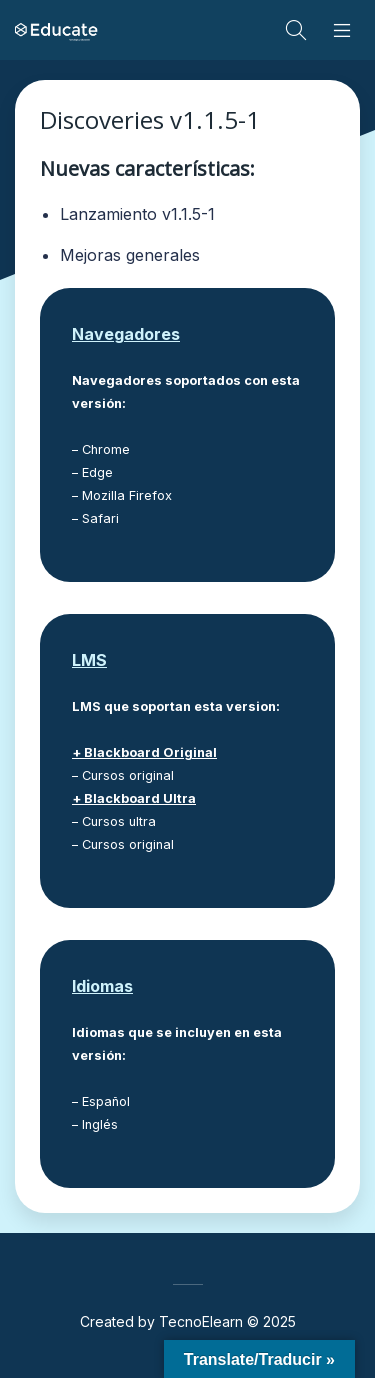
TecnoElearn (201, 1321)
